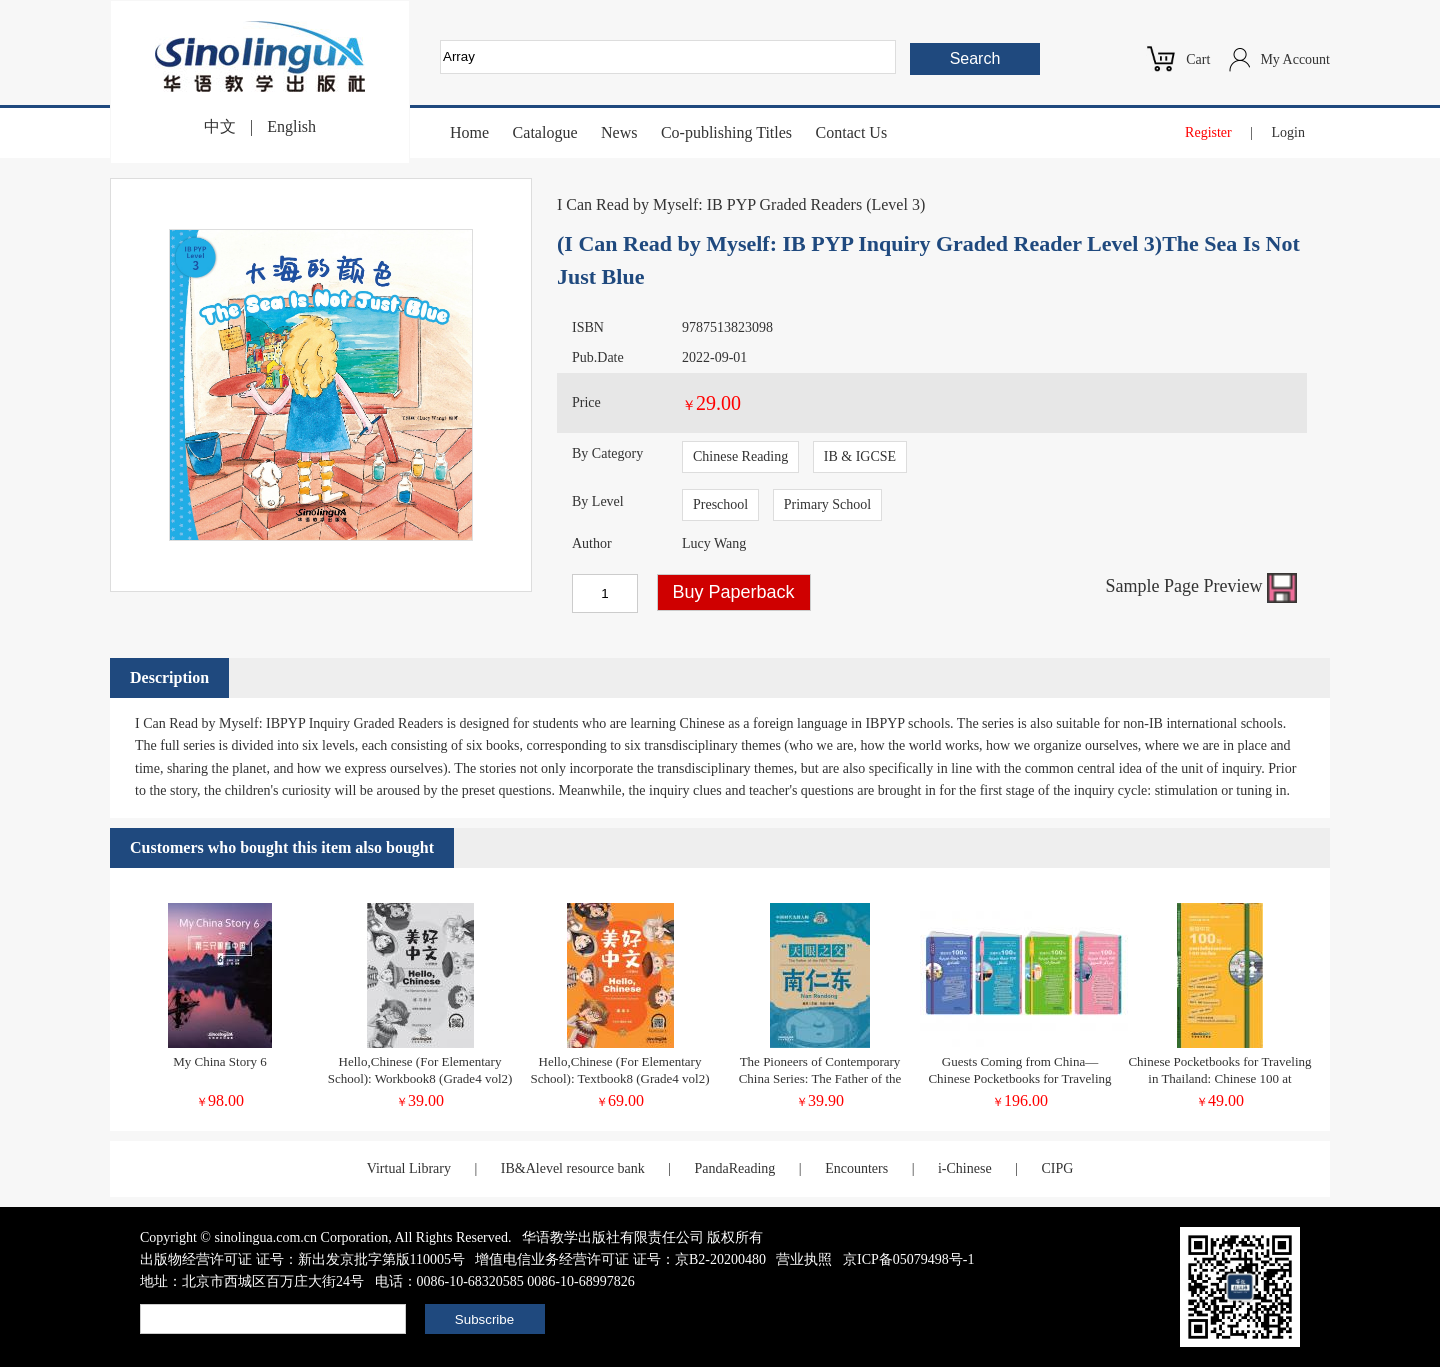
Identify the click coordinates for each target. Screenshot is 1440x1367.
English (291, 126)
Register (1208, 132)
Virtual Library (409, 1168)
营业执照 (804, 1259)
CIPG (1057, 1168)
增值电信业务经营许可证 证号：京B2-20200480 (620, 1259)
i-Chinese (965, 1168)
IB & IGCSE (860, 456)
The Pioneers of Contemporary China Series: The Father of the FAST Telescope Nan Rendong (820, 1078)
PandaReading (734, 1168)
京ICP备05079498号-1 (908, 1259)
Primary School (828, 504)
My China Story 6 (220, 1061)
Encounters (856, 1168)
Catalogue (545, 132)
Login (1288, 132)
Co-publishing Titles (726, 132)
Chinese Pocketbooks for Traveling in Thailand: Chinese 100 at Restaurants (1219, 1078)
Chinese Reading (740, 456)
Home (469, 132)
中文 (220, 126)
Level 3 (895, 204)
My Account (1295, 59)
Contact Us (852, 132)
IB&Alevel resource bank (573, 1168)
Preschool (720, 504)
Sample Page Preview (1201, 586)
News (619, 132)
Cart (1198, 59)
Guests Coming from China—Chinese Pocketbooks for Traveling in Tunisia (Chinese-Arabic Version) (1020, 1078)
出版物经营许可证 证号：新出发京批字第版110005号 (302, 1259)
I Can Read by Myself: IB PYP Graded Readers (709, 204)
